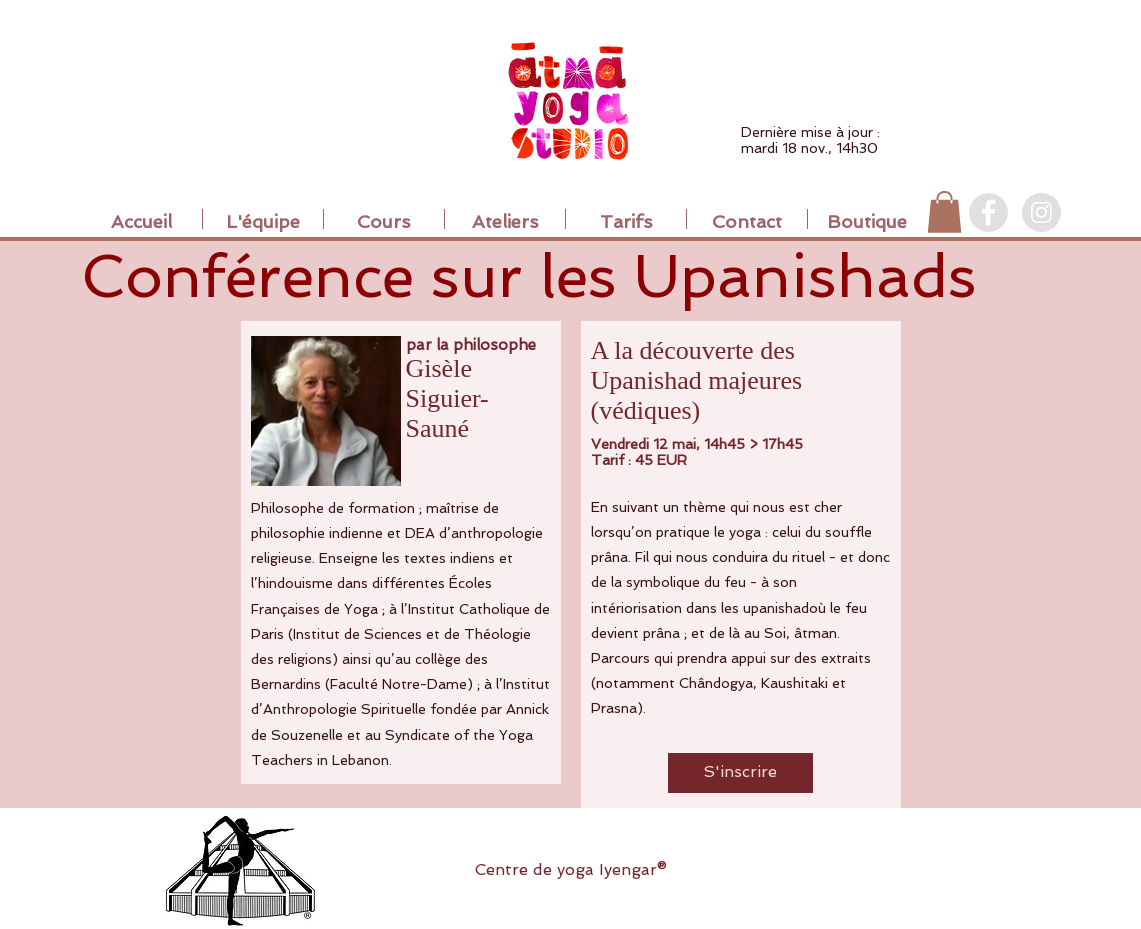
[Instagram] (1041, 212)
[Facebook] (988, 212)
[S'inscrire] (740, 773)
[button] (944, 212)
